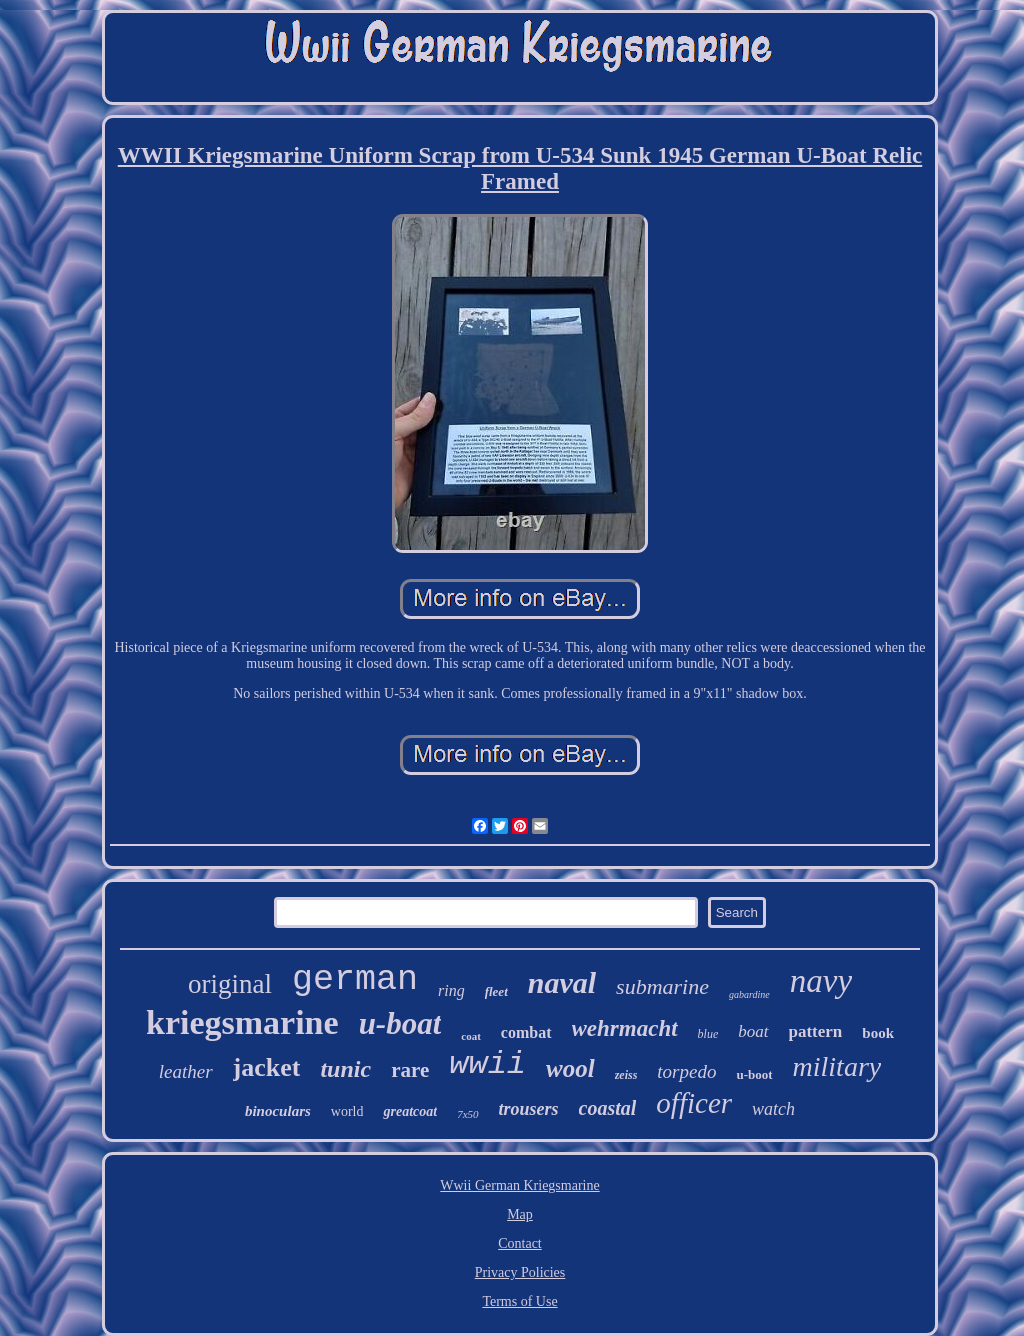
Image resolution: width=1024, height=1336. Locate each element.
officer (694, 1103)
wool (570, 1068)
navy (821, 981)
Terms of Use (519, 1301)
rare (410, 1070)
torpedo (686, 1071)
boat (753, 1031)
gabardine (749, 994)
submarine (662, 986)
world (347, 1111)
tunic (345, 1069)
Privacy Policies (520, 1272)
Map (520, 1214)
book (878, 1033)
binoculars (278, 1111)
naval (562, 982)
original (230, 984)
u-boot (754, 1074)
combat (526, 1032)
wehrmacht (625, 1028)
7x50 (467, 1114)
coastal (608, 1108)
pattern (816, 1031)
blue (708, 1034)
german (355, 980)
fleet (496, 991)
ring (451, 990)
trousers (529, 1109)
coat (471, 1036)
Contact (520, 1243)
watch (773, 1109)
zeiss (626, 1075)
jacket (267, 1067)
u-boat (400, 1023)
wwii (487, 1064)
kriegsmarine (242, 1022)
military (837, 1066)
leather (186, 1071)
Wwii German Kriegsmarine (519, 1185)
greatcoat (410, 1111)
